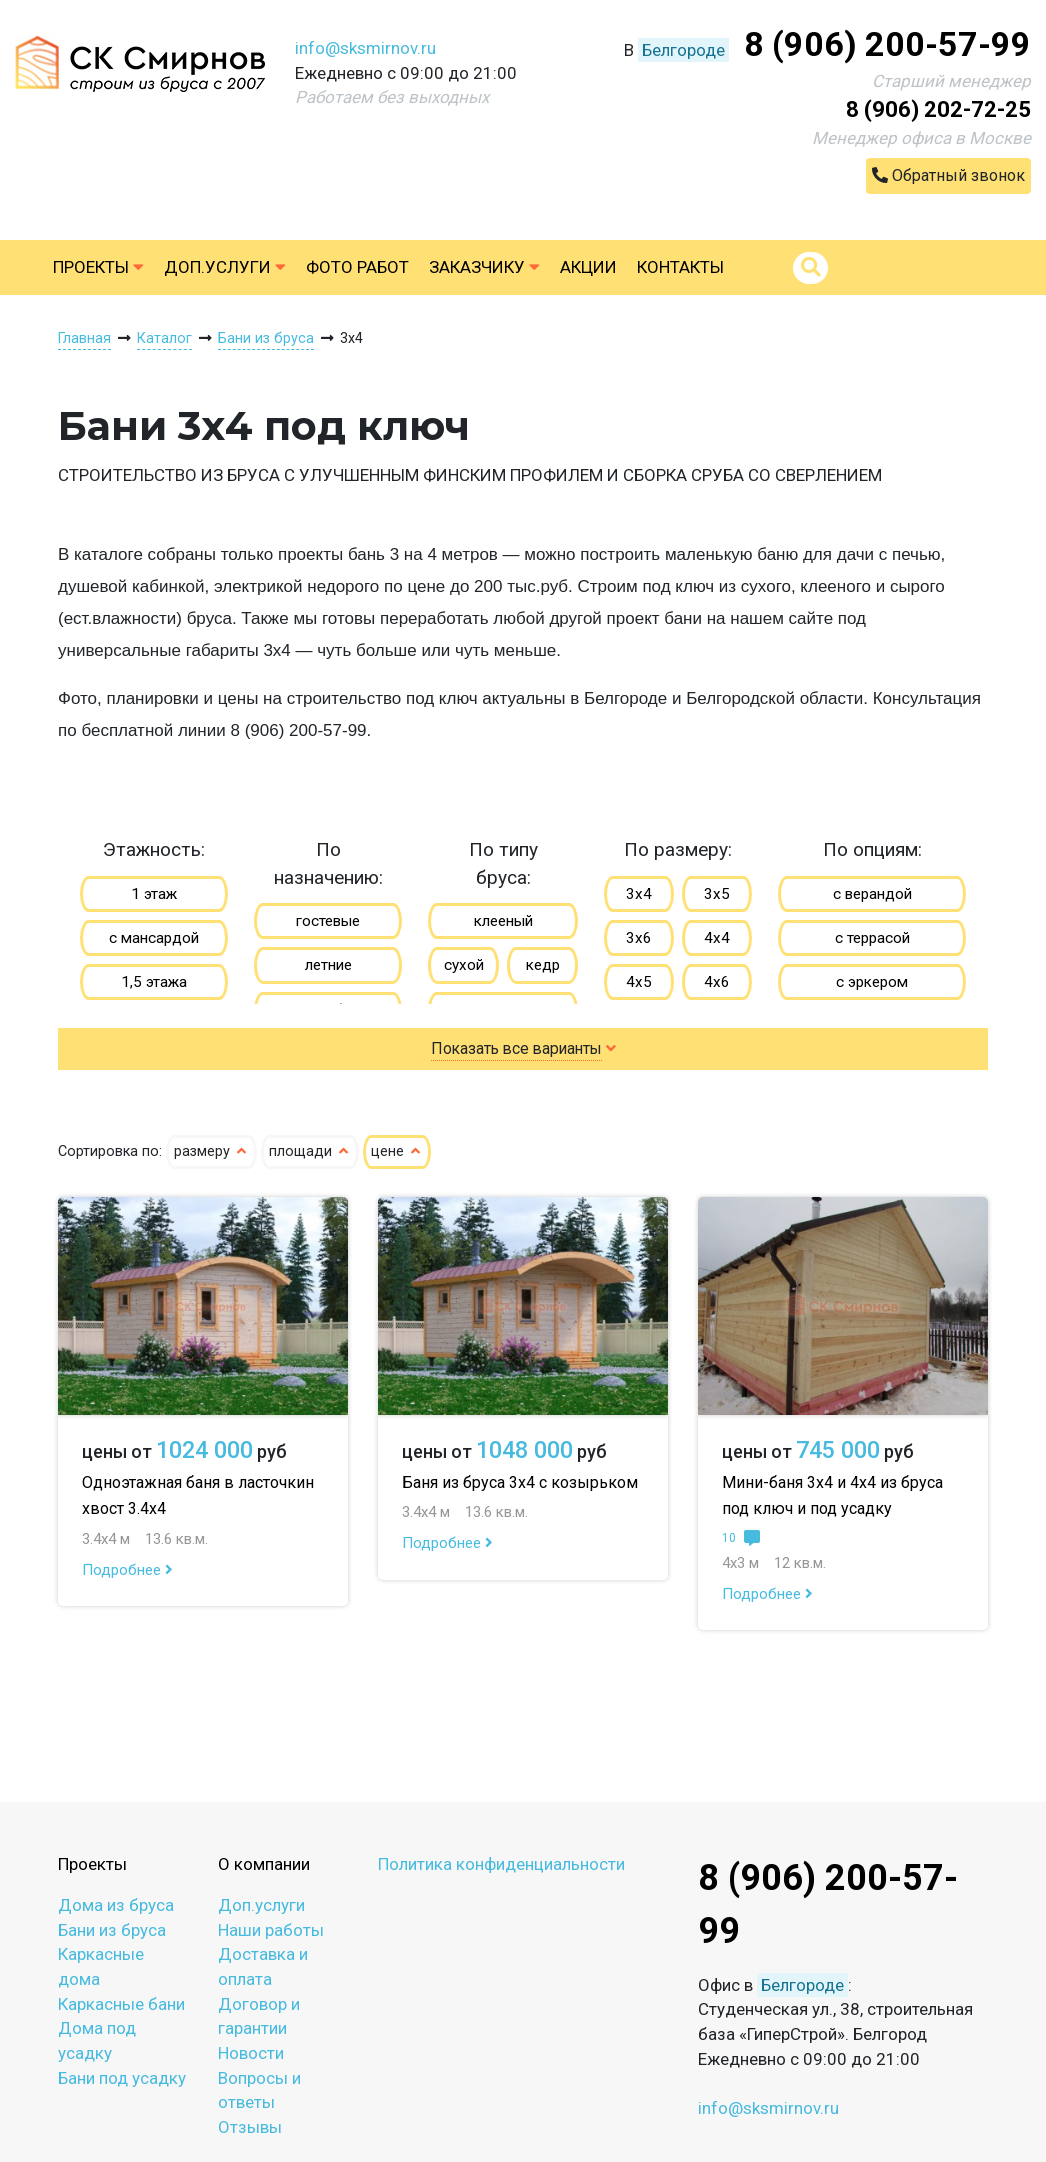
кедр (543, 965)
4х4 (717, 938)
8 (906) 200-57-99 (887, 44)
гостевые (328, 921)
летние (328, 965)
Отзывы (250, 2127)
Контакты (680, 267)
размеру (211, 1151)
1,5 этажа (154, 982)
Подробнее (127, 1570)
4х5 (639, 982)
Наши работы (271, 1930)
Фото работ (357, 267)
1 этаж (154, 894)
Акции (588, 267)
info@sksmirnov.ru (365, 48)
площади (310, 1151)
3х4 (639, 894)
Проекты (98, 267)
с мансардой (154, 938)
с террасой (872, 938)
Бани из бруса (112, 1930)
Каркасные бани (121, 2004)
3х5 (717, 894)
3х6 (639, 938)
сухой (464, 965)
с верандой (872, 894)
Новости (251, 2053)
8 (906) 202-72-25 (938, 109)
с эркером (872, 982)
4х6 (717, 982)
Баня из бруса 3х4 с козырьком (520, 1482)
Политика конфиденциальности (501, 1864)
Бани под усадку (122, 2078)
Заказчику (484, 267)
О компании (264, 1864)
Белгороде (683, 50)
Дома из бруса (116, 1905)
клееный (503, 921)
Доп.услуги (225, 267)
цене (397, 1151)
